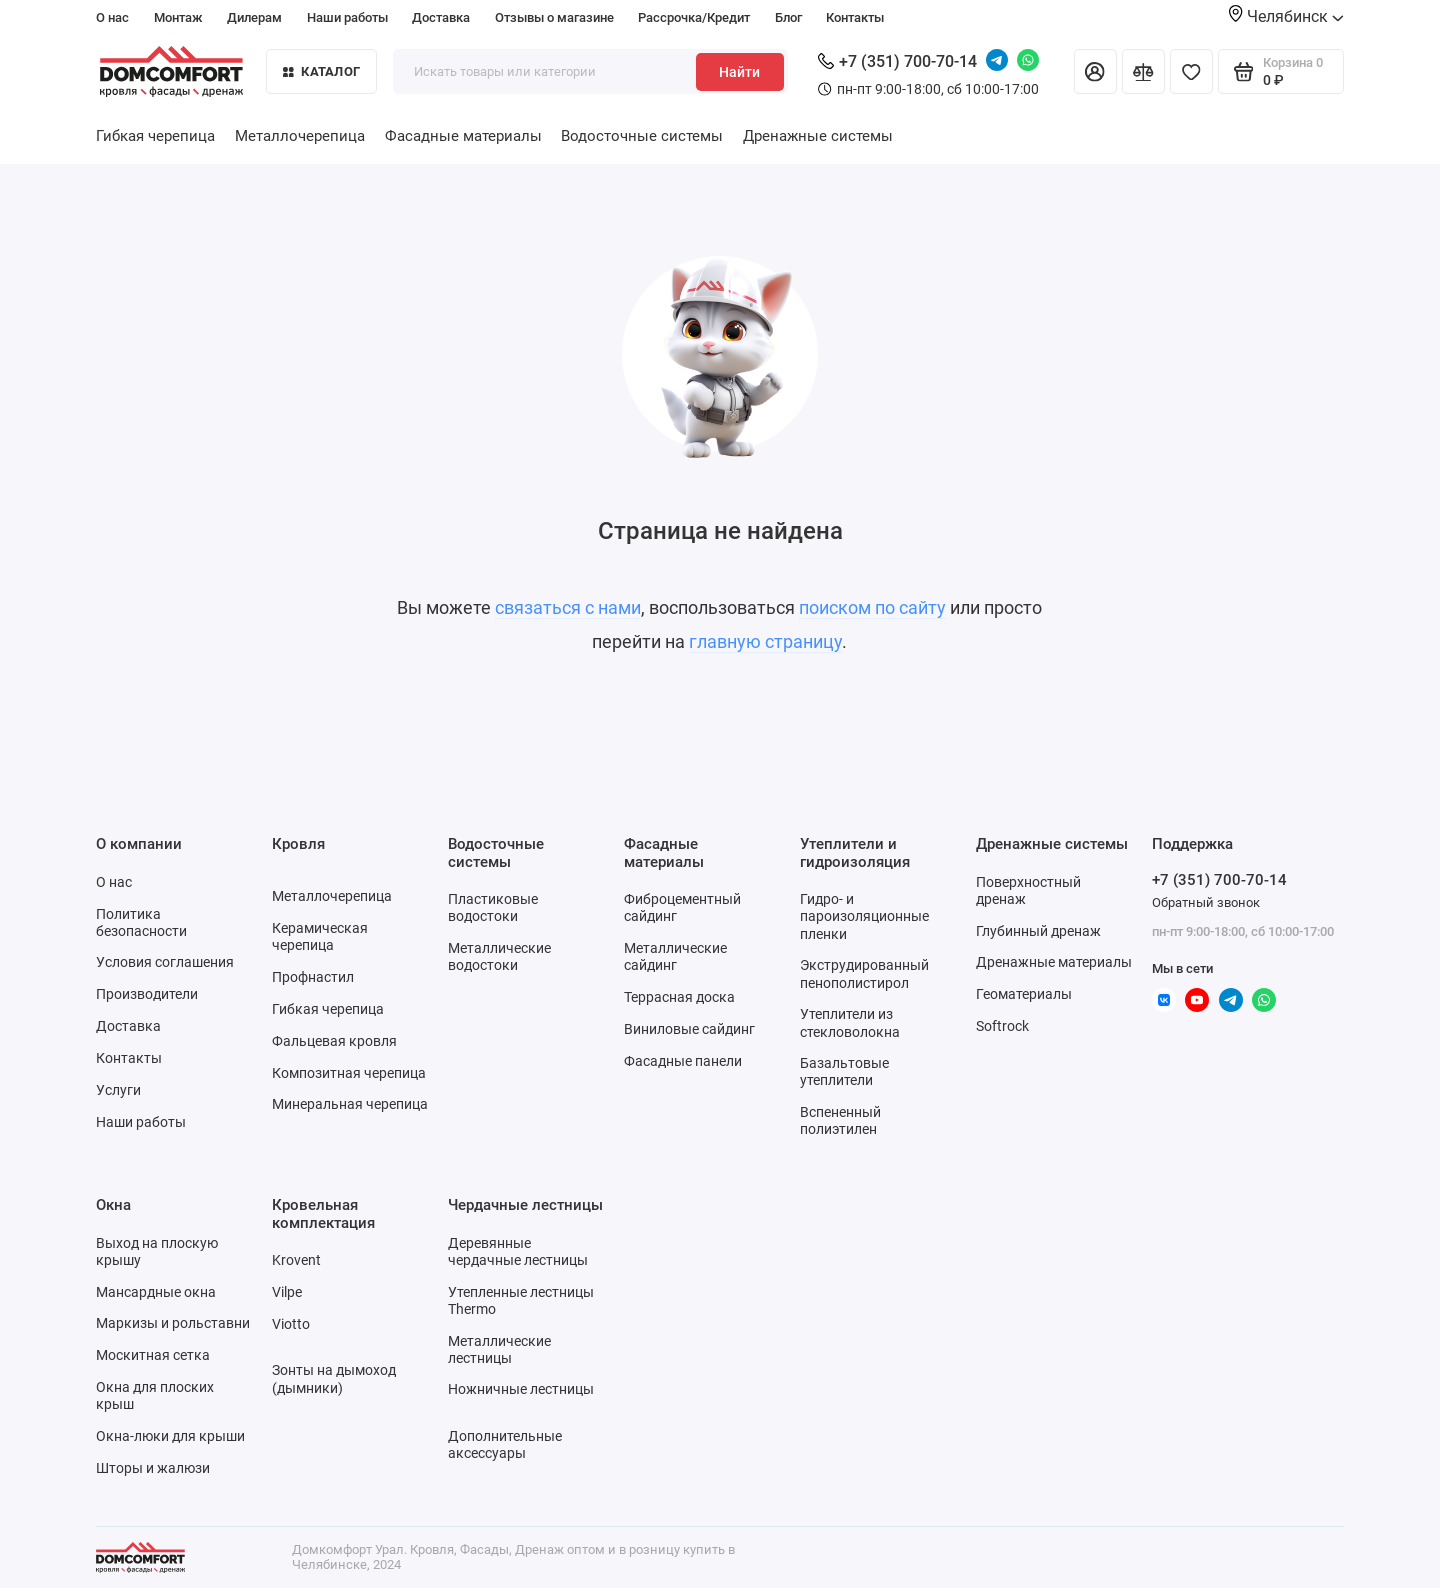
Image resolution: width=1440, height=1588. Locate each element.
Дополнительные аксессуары (505, 1444)
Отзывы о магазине (554, 17)
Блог (788, 17)
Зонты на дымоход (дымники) (334, 1378)
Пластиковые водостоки (493, 907)
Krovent (296, 1260)
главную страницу (765, 642)
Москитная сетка (153, 1355)
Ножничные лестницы (521, 1389)
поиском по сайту (872, 608)
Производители (147, 994)
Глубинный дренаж (1038, 931)
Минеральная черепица (350, 1104)
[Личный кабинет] (1095, 71)
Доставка (441, 17)
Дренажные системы (818, 136)
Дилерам (254, 17)
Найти (739, 72)
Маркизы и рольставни (173, 1323)
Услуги (118, 1090)
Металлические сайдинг (675, 956)
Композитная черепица (349, 1073)
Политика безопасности (141, 922)
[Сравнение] (1143, 71)
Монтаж (178, 17)
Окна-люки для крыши (170, 1436)
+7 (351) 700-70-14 (897, 61)
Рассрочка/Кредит (694, 17)
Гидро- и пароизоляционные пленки (864, 916)
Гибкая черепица (155, 136)
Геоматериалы (1024, 994)
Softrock (1002, 1026)
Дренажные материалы (1054, 962)
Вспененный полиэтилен (840, 1120)
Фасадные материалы (463, 136)
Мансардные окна (156, 1292)
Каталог (321, 71)
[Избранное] (1191, 71)
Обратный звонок (1206, 902)
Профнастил (313, 977)
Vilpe (287, 1292)
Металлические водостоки (499, 956)
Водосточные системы (642, 136)
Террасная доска (679, 997)
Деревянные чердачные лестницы (518, 1251)
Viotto (291, 1324)
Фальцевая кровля (334, 1041)
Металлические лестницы (499, 1349)
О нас (112, 17)
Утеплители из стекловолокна (850, 1022)
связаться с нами (568, 608)
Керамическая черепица (320, 936)
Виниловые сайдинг (689, 1029)
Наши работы (347, 17)
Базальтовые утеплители (844, 1071)
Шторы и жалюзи (153, 1468)
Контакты (855, 17)
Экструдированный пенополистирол (864, 973)
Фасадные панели (683, 1061)
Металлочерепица (300, 136)
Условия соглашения (165, 962)
